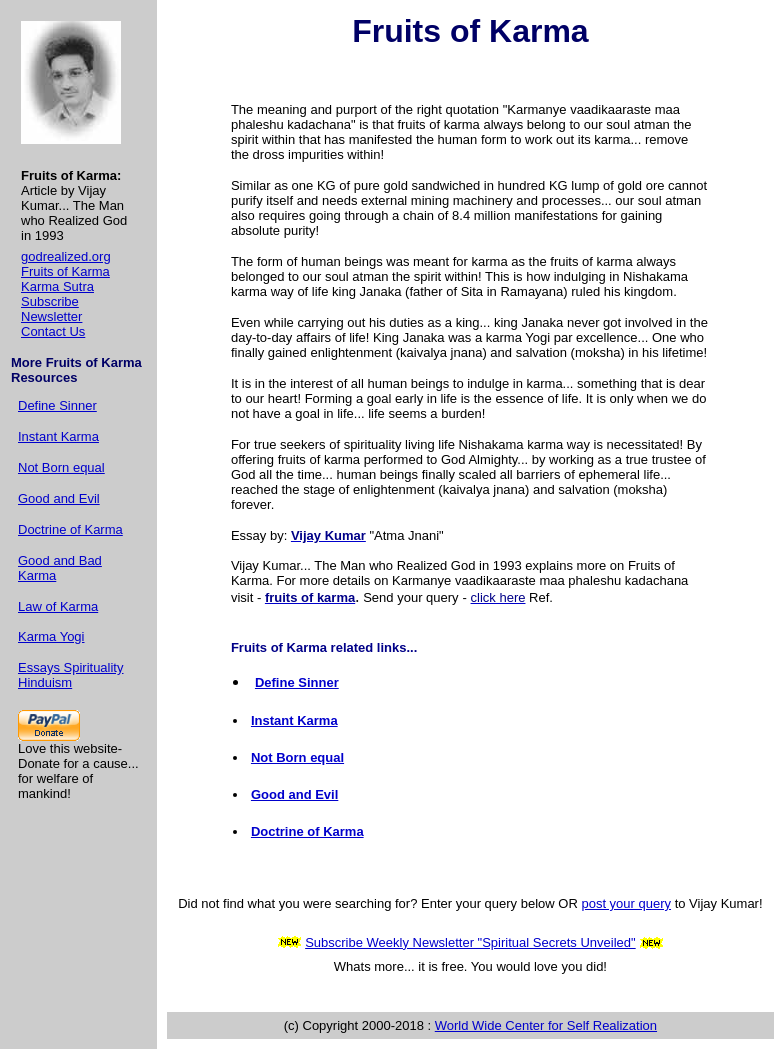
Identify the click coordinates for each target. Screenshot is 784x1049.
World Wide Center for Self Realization (546, 1025)
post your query (626, 903)
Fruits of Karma (65, 271)
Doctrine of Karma (70, 529)
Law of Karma (58, 606)
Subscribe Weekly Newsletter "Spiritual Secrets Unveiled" (470, 942)
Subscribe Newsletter (51, 309)
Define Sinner (57, 405)
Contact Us (53, 331)
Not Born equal (61, 467)
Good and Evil (59, 498)
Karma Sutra (57, 286)
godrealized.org (66, 256)
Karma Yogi (51, 636)
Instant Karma (58, 436)
